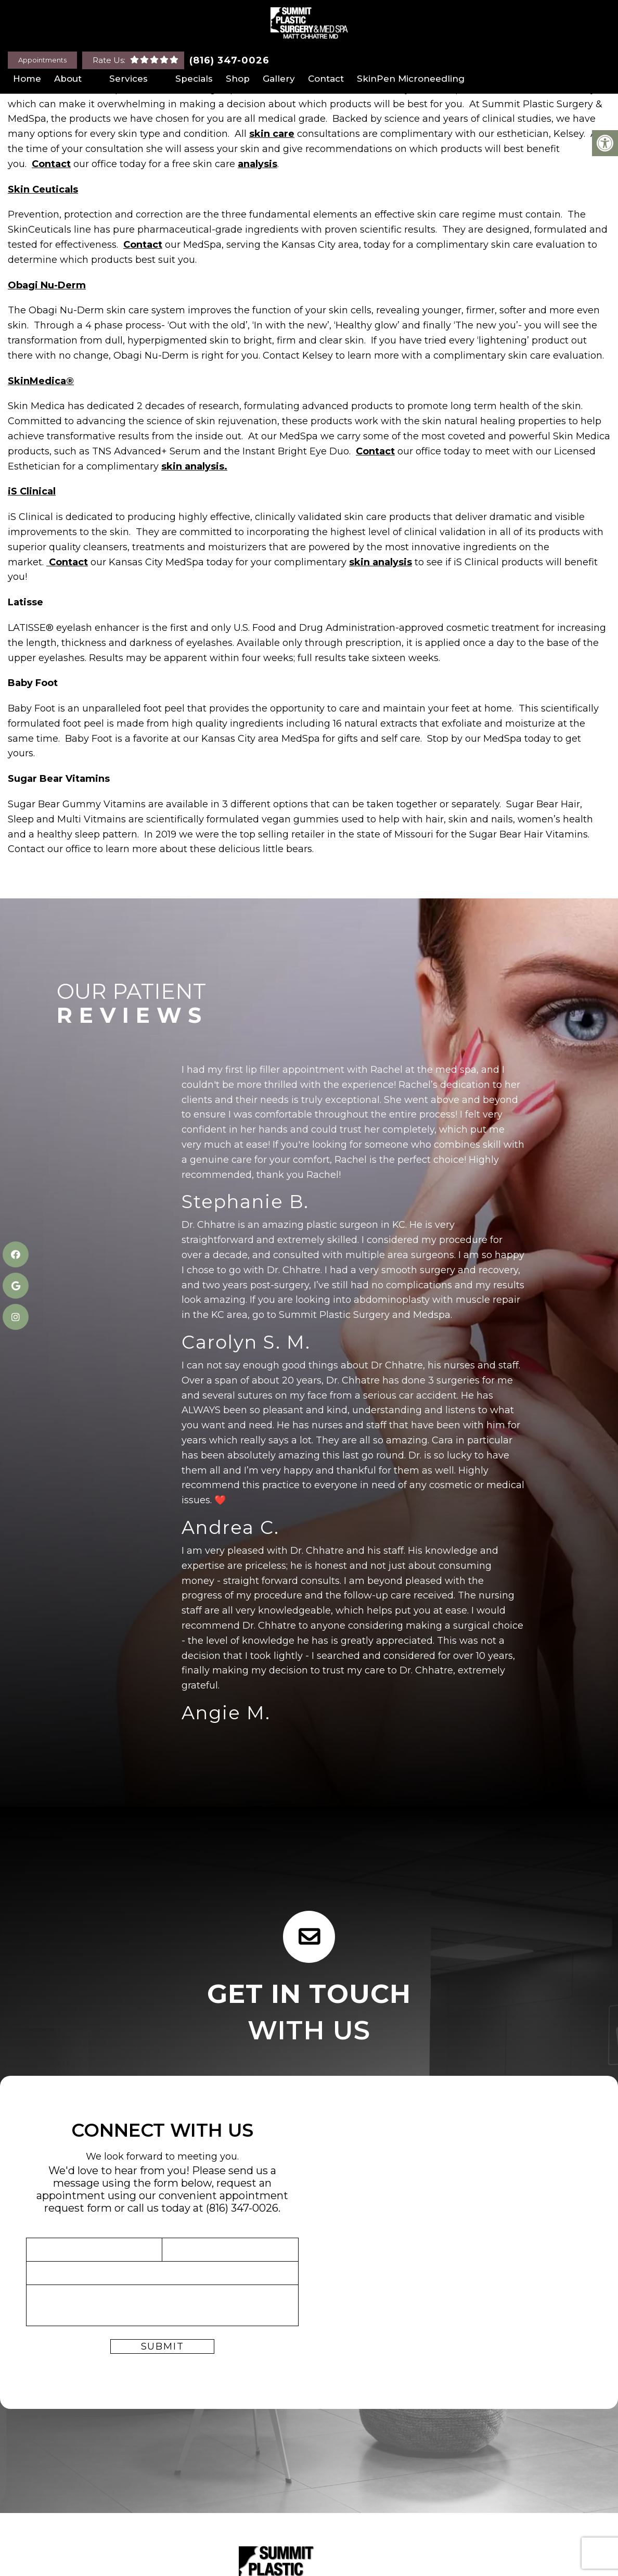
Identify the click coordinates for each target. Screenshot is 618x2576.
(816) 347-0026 (229, 60)
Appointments (42, 60)
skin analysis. (194, 466)
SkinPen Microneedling (411, 78)
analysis (257, 164)
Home (27, 78)
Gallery (279, 78)
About (68, 78)
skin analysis (380, 562)
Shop (238, 78)
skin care (271, 133)
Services (128, 78)
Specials (194, 78)
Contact (326, 78)
